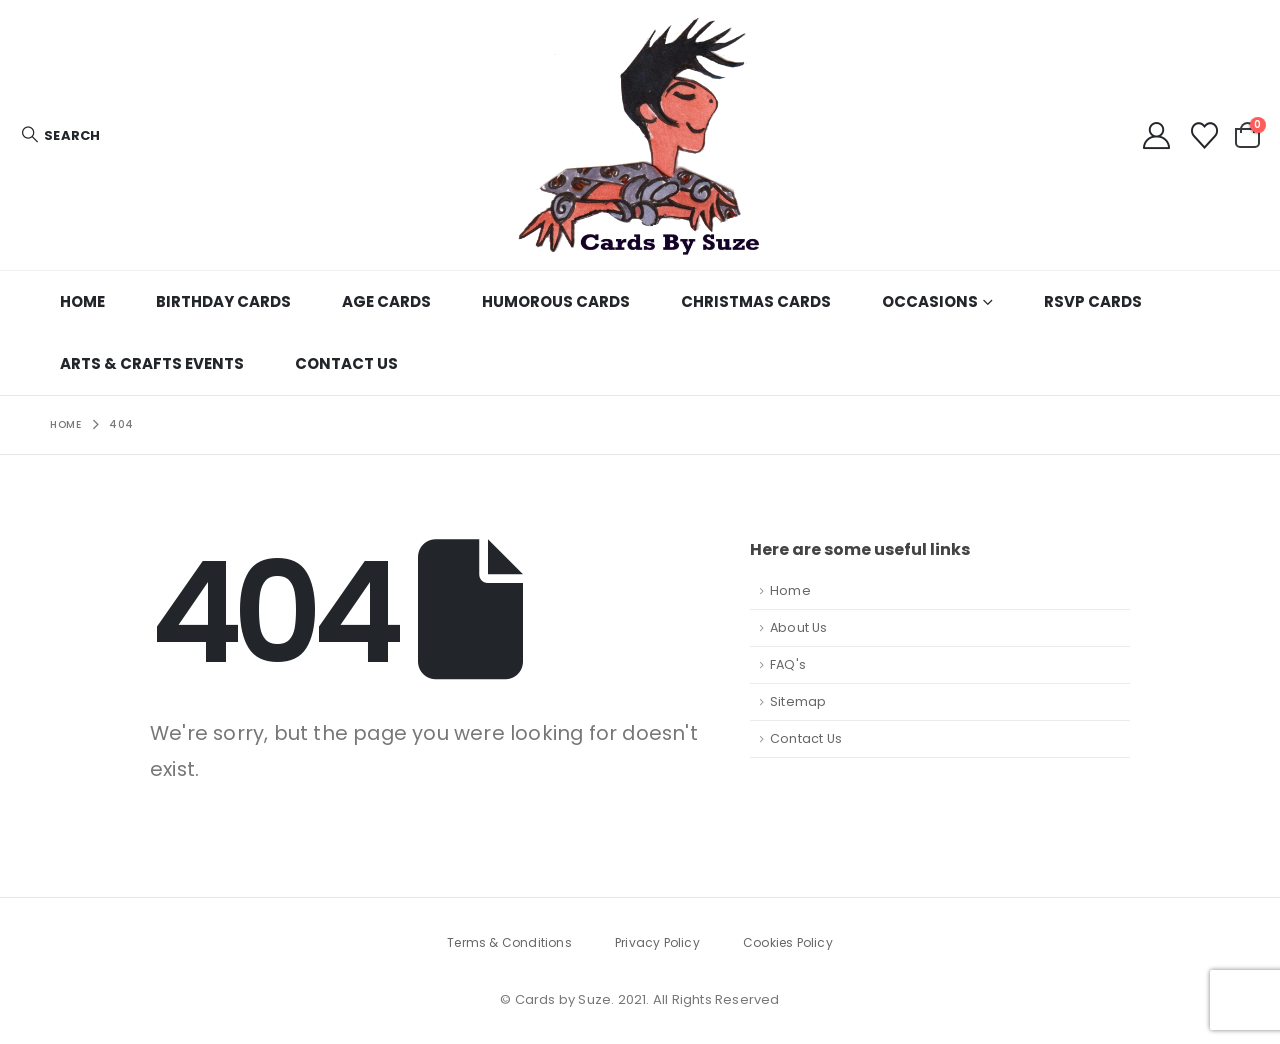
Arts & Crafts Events (152, 363)
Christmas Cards (756, 301)
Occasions (930, 301)
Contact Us (346, 363)
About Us (799, 627)
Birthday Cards (223, 301)
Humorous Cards (556, 301)
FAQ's (788, 664)
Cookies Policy (788, 942)
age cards (386, 301)
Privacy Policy (657, 942)
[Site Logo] (640, 135)
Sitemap (798, 701)
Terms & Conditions (509, 942)
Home (82, 301)
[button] (60, 135)
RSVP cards (1093, 301)
